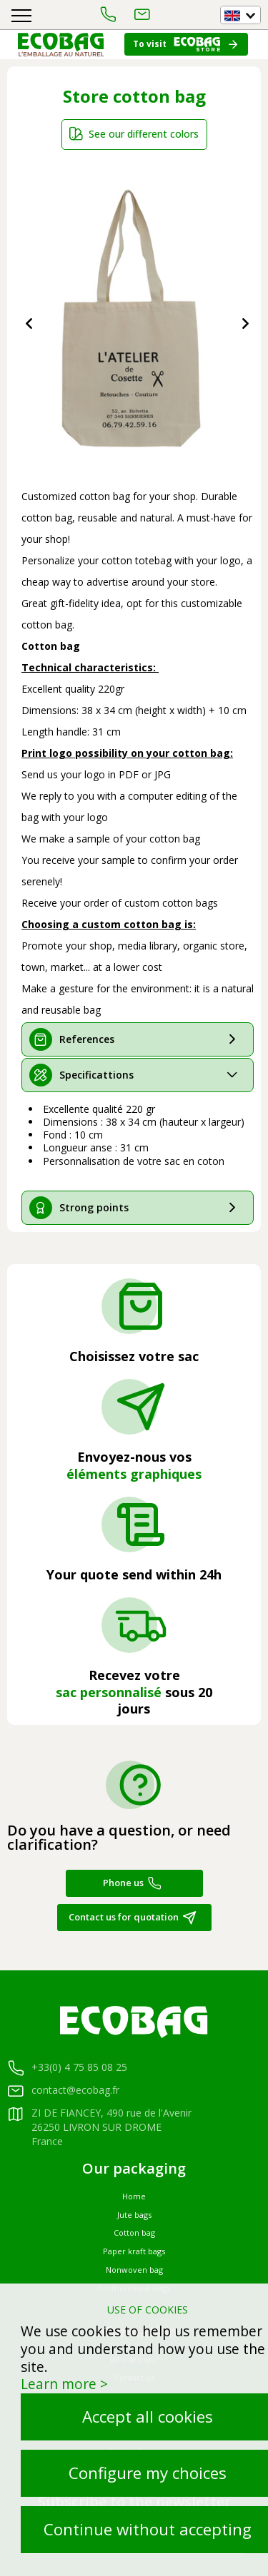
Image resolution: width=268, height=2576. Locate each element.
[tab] (137, 1039)
